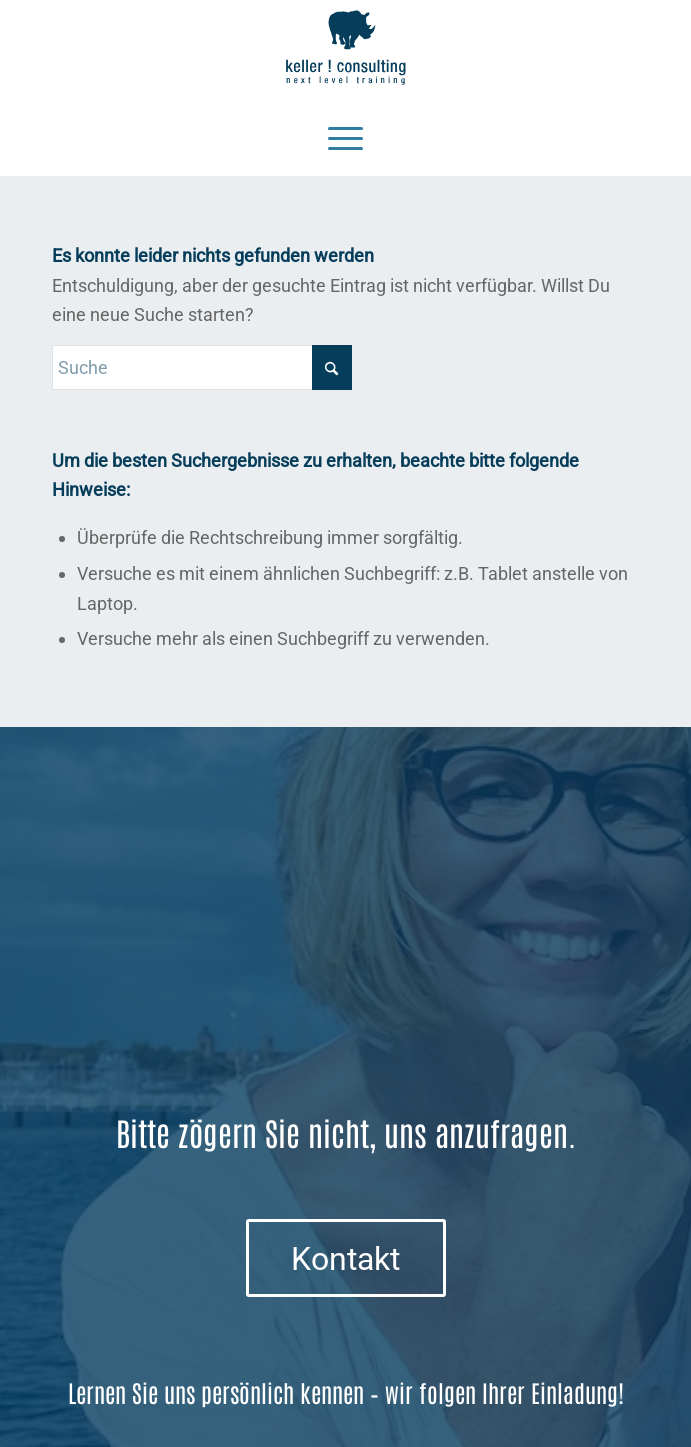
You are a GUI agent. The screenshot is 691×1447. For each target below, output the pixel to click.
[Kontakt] (346, 1258)
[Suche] (202, 367)
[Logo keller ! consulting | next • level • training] (346, 48)
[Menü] (345, 136)
